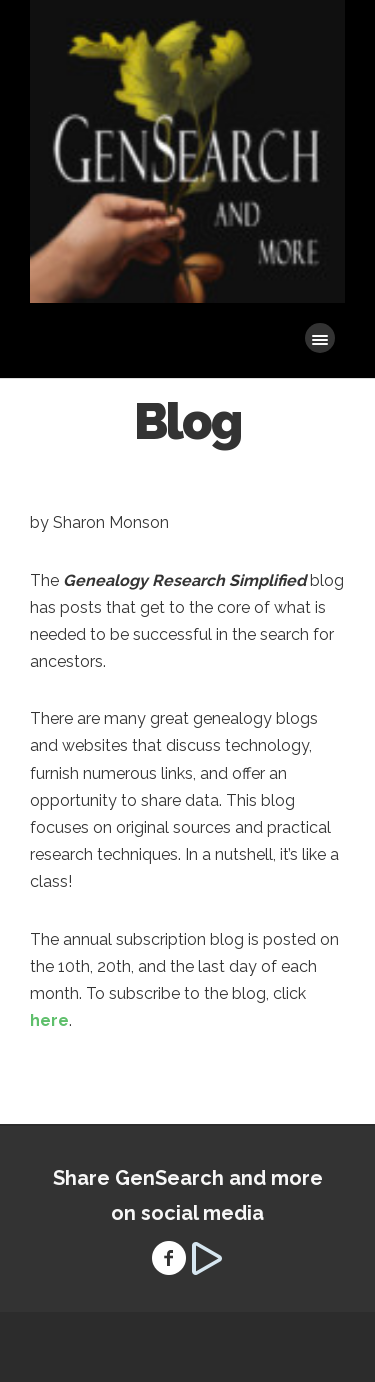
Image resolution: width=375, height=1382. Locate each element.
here (49, 1020)
